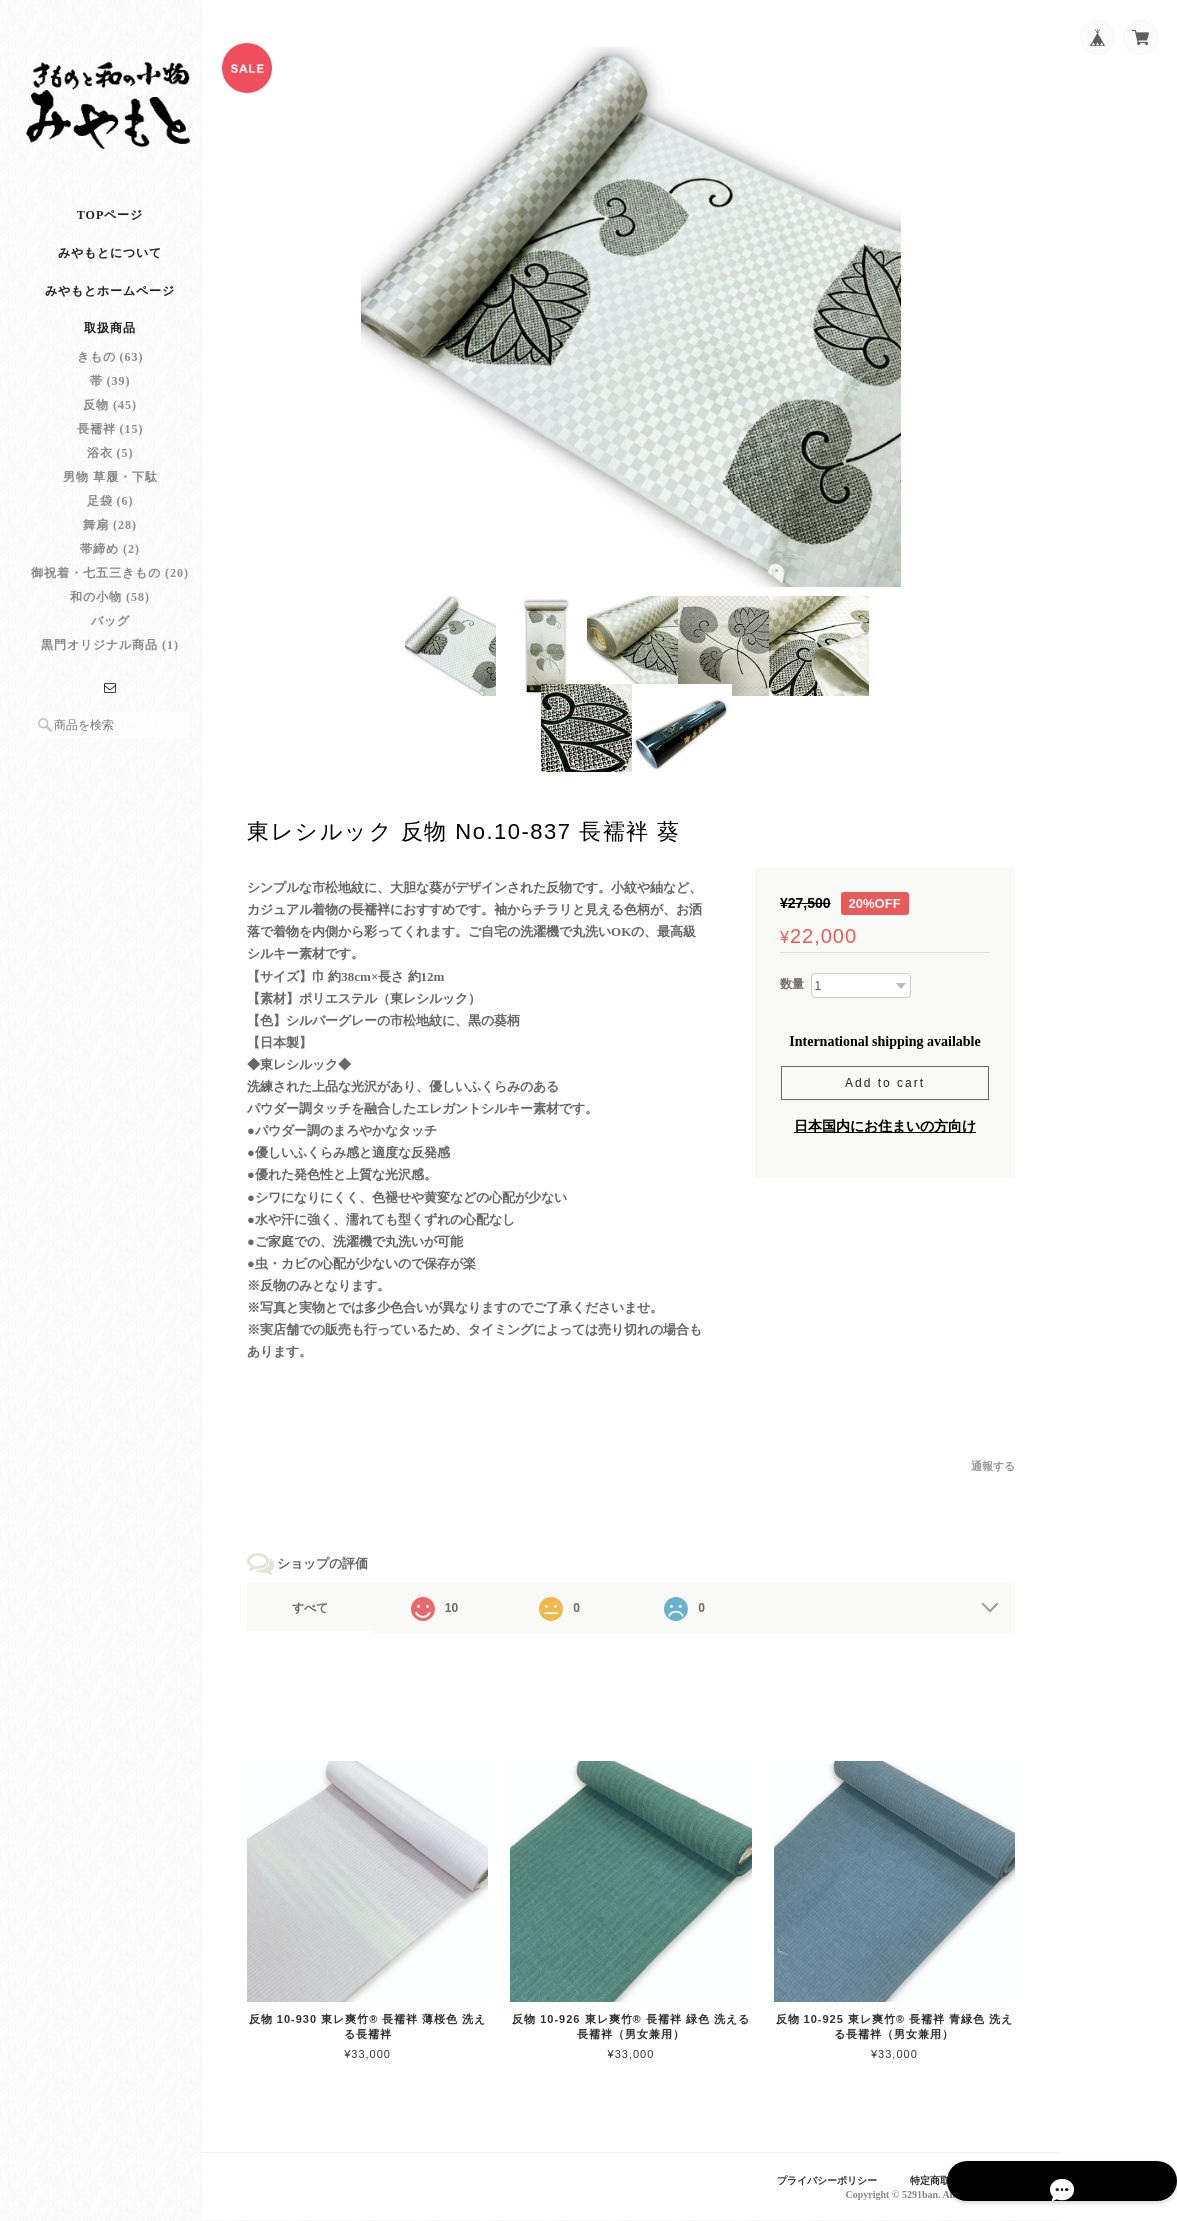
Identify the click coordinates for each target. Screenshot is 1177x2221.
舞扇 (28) (110, 543)
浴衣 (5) (110, 471)
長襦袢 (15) (110, 447)
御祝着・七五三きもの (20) (110, 591)
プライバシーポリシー (811, 2181)
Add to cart (885, 1089)
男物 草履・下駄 (110, 495)
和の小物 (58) (110, 615)
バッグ (110, 639)
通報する (993, 1472)
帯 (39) (110, 399)
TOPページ (110, 233)
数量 (792, 990)
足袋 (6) (110, 519)
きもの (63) (110, 375)
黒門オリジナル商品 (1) (110, 663)
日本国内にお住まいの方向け (885, 1132)
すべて (328, 1614)
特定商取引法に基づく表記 (964, 2181)
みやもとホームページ (110, 309)
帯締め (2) (110, 567)
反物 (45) (110, 423)
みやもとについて (110, 271)
